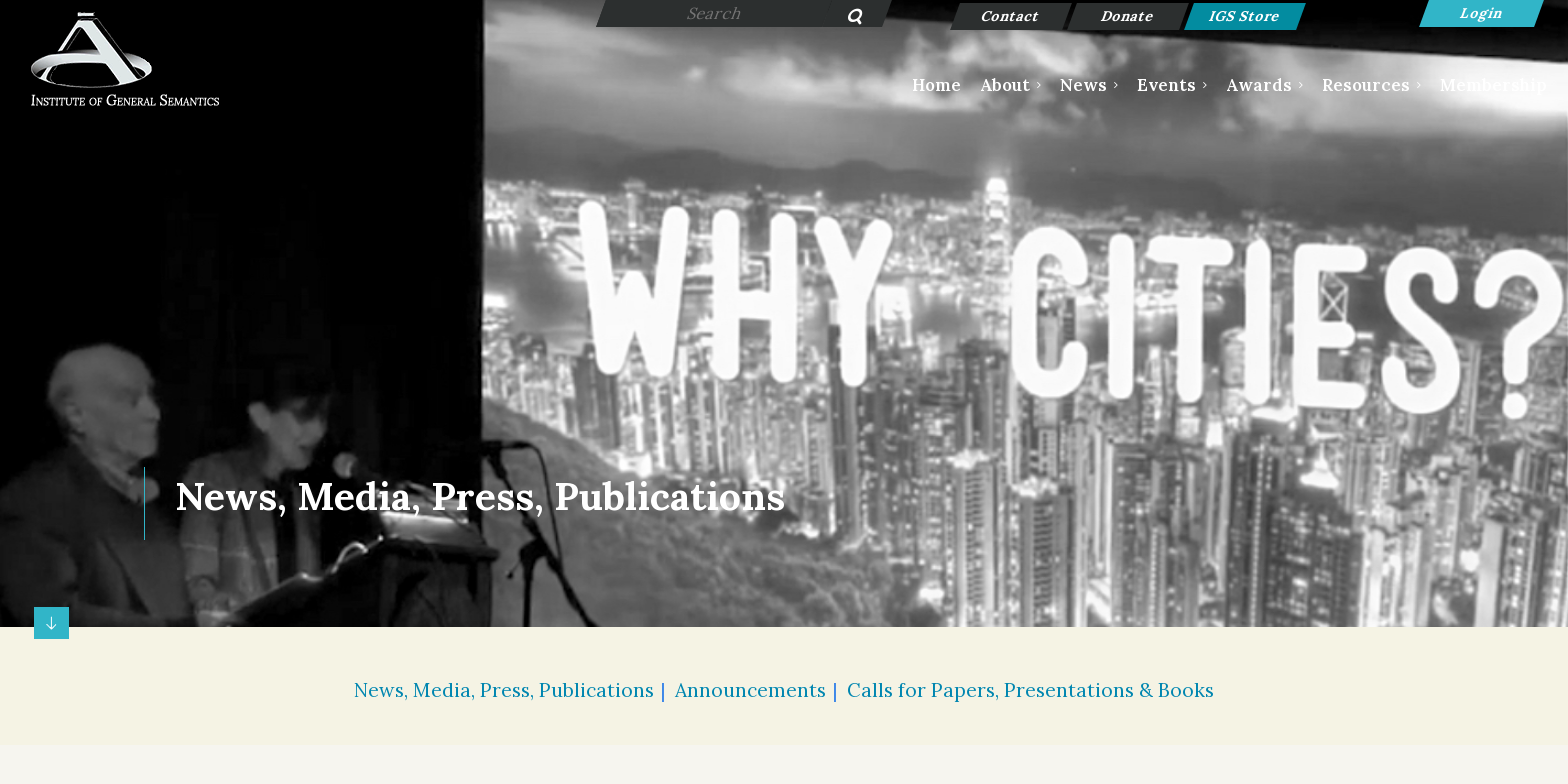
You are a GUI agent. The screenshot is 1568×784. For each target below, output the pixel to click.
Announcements (750, 690)
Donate (1128, 16)
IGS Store (1245, 16)
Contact (1011, 16)
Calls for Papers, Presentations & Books (1030, 690)
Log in (1481, 13)
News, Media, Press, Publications (504, 690)
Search (843, 18)
